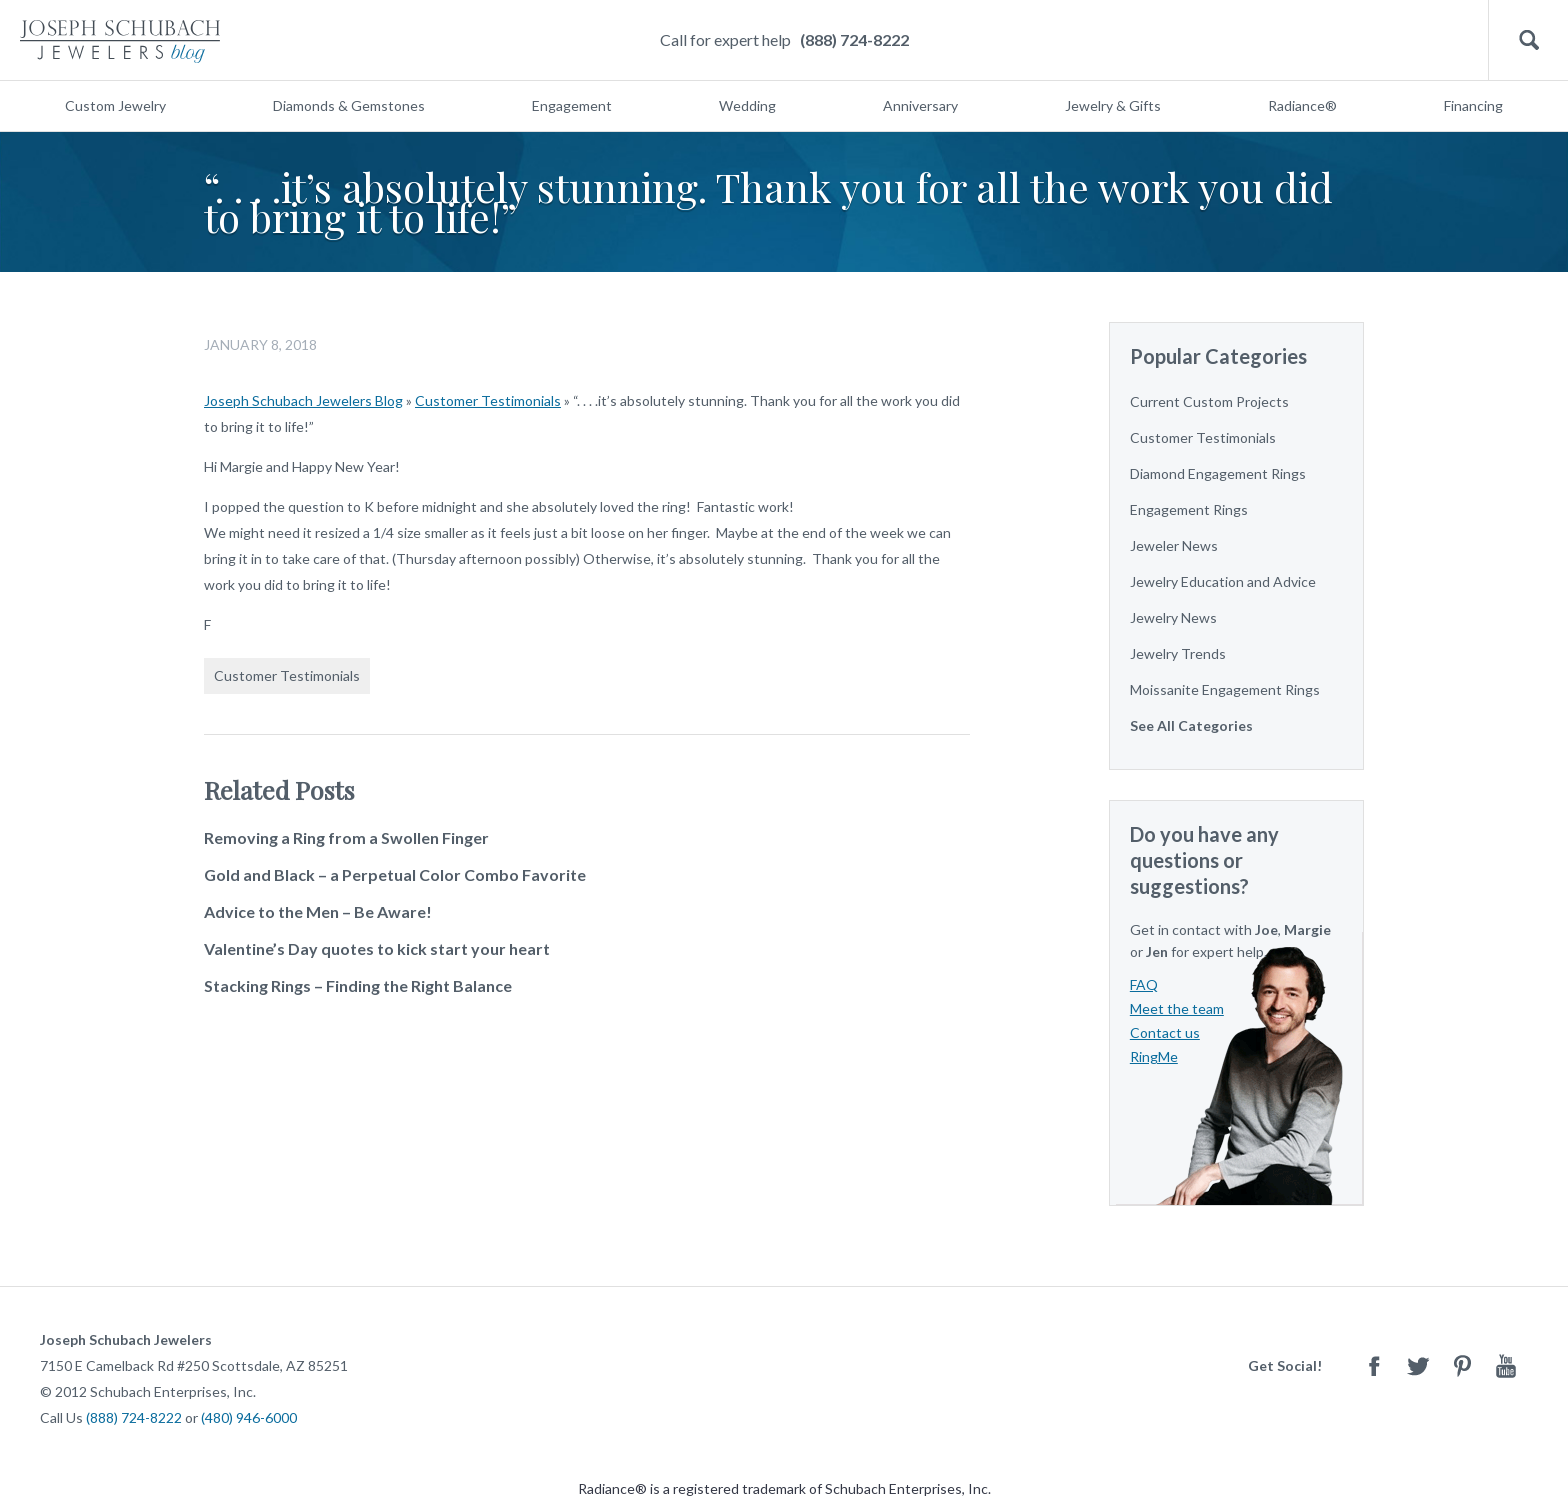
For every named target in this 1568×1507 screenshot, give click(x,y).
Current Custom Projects (1209, 401)
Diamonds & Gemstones (349, 105)
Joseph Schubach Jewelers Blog (303, 400)
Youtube (1506, 1365)
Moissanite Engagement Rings (1225, 689)
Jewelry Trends (1178, 653)
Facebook (1374, 1365)
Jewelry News (1173, 617)
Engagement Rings (1189, 509)
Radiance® (1302, 105)
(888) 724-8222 (854, 39)
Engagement (572, 105)
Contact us (1165, 1032)
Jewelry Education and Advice (1223, 581)
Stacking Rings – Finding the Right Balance (358, 985)
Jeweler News (1174, 545)
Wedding (747, 105)
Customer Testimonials (488, 400)
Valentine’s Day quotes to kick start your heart (377, 948)
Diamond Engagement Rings (1218, 473)
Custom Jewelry (115, 105)
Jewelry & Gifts (1113, 105)
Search (1528, 40)
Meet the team (1177, 1008)
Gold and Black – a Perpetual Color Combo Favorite (395, 874)
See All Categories (1191, 725)
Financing (1473, 105)
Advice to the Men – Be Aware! (318, 911)
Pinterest (1462, 1365)
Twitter (1418, 1365)
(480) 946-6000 (249, 1417)
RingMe (1154, 1056)
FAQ (1144, 984)
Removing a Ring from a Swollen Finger (346, 837)
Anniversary (920, 105)
